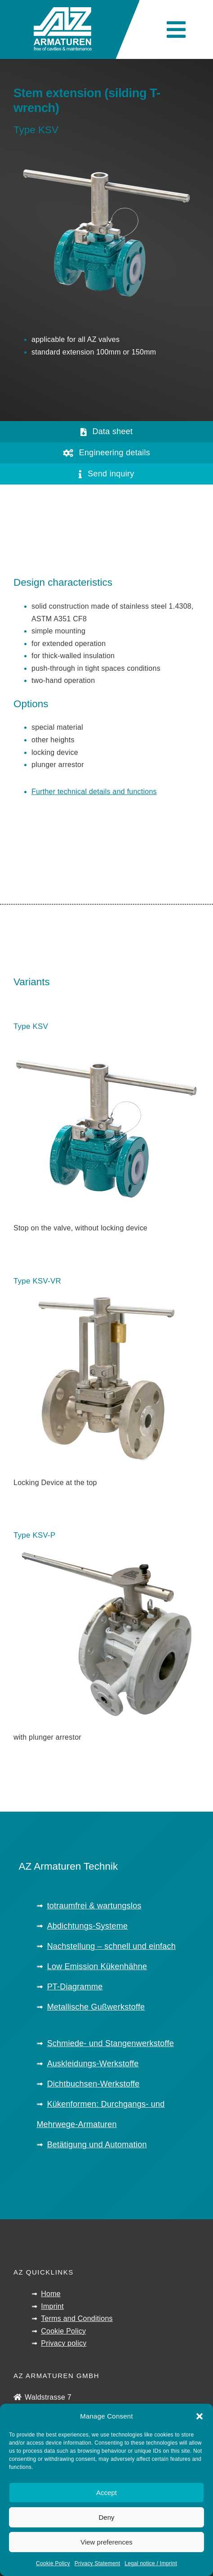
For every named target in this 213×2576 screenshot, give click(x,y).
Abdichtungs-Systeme (87, 1925)
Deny (106, 2518)
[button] (199, 2416)
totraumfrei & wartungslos (94, 1905)
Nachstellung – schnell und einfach (111, 1946)
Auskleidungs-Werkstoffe (93, 2063)
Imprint (52, 2306)
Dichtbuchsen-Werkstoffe (93, 2083)
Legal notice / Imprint (150, 2564)
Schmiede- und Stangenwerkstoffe (110, 2043)
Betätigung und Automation (97, 2144)
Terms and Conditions (77, 2318)
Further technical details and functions (94, 791)
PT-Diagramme (75, 1986)
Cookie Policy (53, 2564)
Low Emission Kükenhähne (97, 1966)
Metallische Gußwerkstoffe (96, 2006)
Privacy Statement (97, 2564)
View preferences (106, 2543)
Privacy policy (63, 2343)
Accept (106, 2493)
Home (51, 2294)
